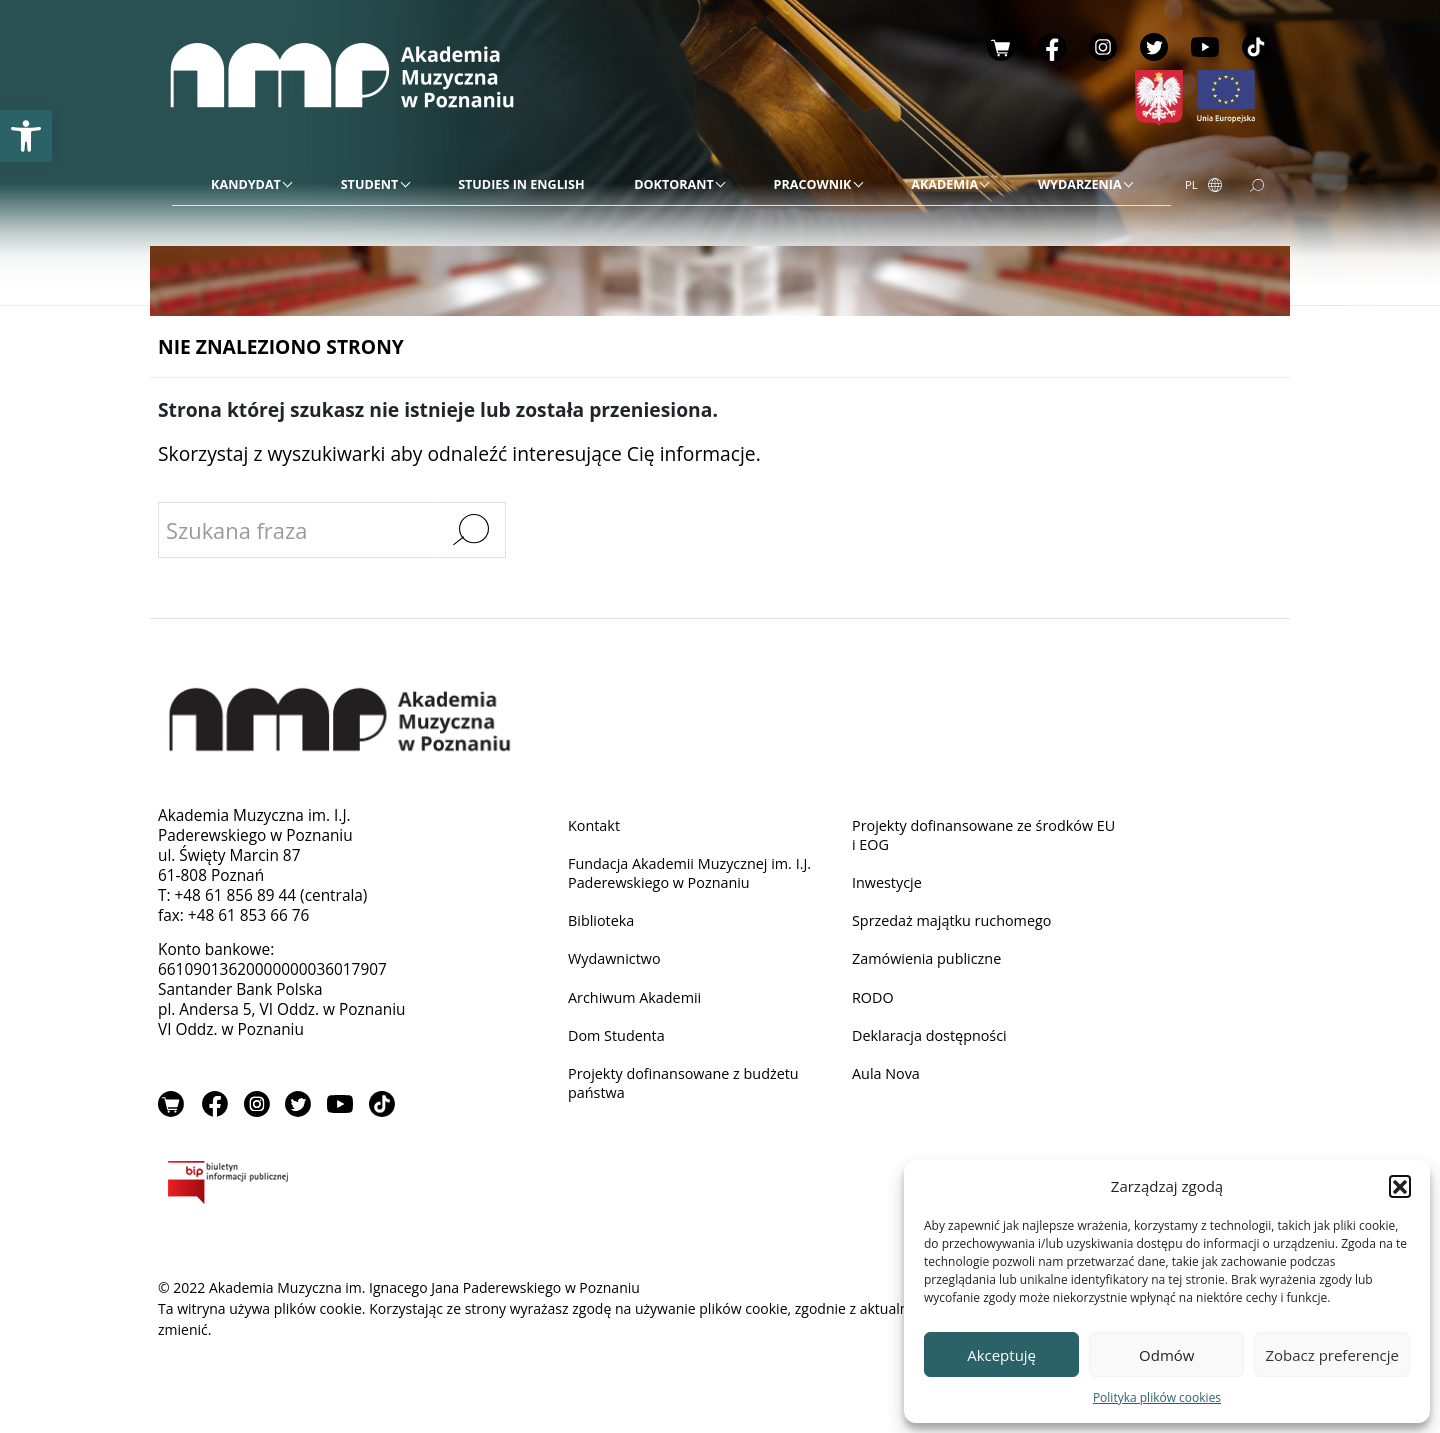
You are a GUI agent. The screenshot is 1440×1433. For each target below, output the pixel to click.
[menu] (671, 185)
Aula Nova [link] (888, 1082)
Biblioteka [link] (603, 925)
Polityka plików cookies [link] (1157, 1397)
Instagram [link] (1103, 47)
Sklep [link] (1001, 47)
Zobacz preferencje (1332, 1355)
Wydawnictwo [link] (617, 964)
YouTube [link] (1205, 47)
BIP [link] (292, 1188)
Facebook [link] (1052, 47)
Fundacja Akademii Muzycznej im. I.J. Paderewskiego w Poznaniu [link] (698, 875)
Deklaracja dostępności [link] (935, 1043)
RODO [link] (874, 1003)
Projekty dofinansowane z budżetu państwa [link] (691, 1092)
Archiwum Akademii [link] (639, 1003)
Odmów (1166, 1355)
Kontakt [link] (596, 825)
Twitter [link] (1154, 47)
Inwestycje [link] (889, 885)
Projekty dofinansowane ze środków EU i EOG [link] (981, 835)
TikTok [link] (1256, 47)
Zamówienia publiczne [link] (932, 964)
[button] (1400, 1186)
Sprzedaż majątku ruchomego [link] (959, 925)
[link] (26, 136)
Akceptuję (1001, 1355)
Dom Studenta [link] (620, 1043)
